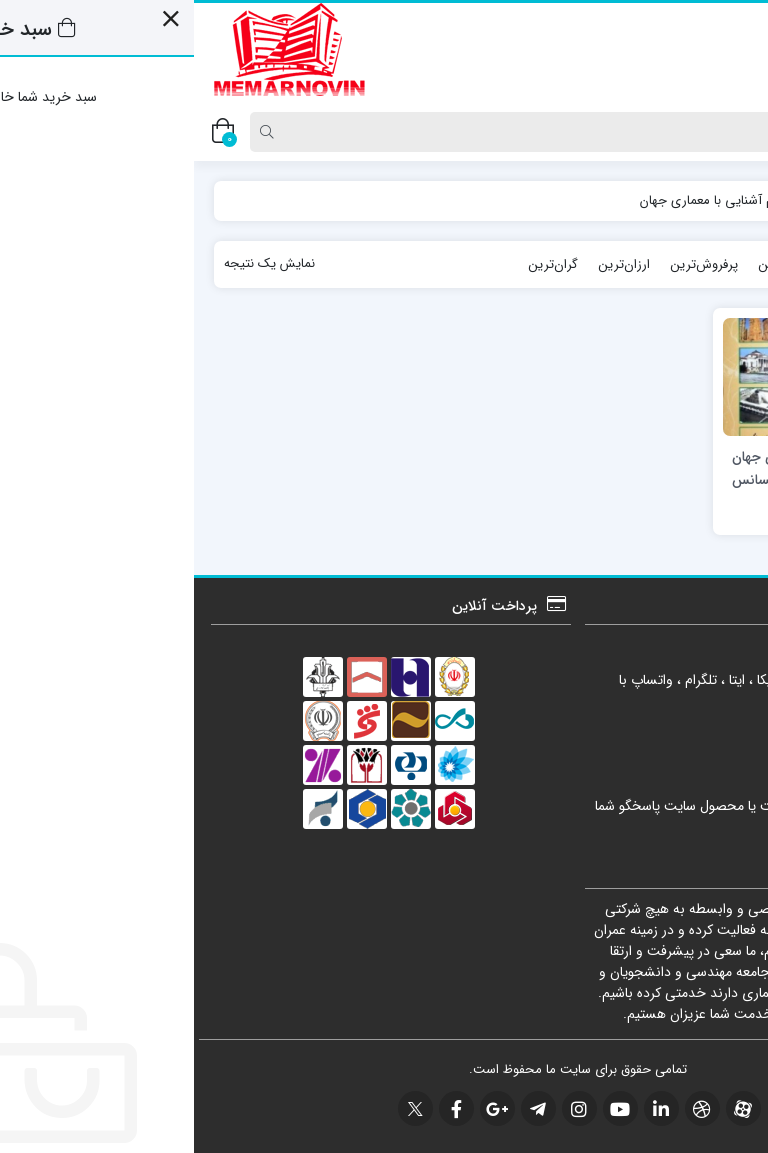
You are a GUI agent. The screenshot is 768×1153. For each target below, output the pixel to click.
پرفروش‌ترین (510, 264)
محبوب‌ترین (596, 264)
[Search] (390, 132)
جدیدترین (675, 264)
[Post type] (721, 132)
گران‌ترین (359, 264)
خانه (727, 200)
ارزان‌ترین (430, 264)
